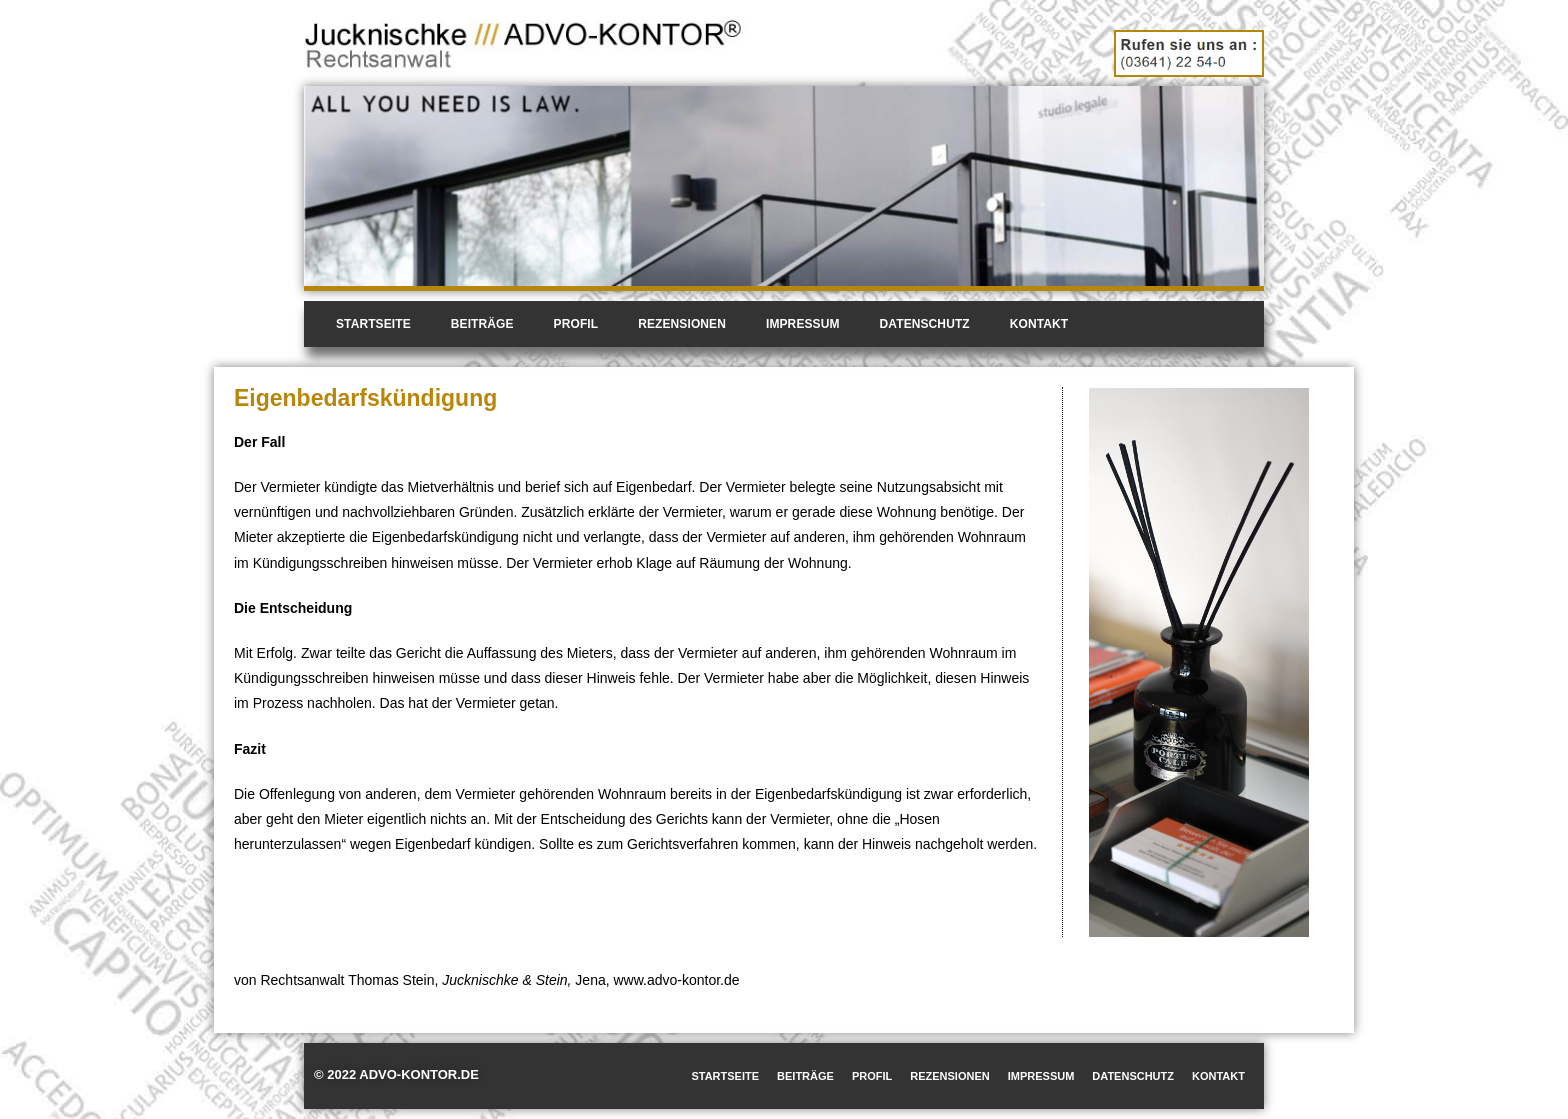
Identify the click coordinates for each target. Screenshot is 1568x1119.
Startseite (373, 324)
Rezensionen (682, 324)
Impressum (803, 324)
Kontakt (1039, 324)
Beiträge (482, 324)
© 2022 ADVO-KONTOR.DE (396, 1074)
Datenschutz (925, 324)
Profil (576, 324)
